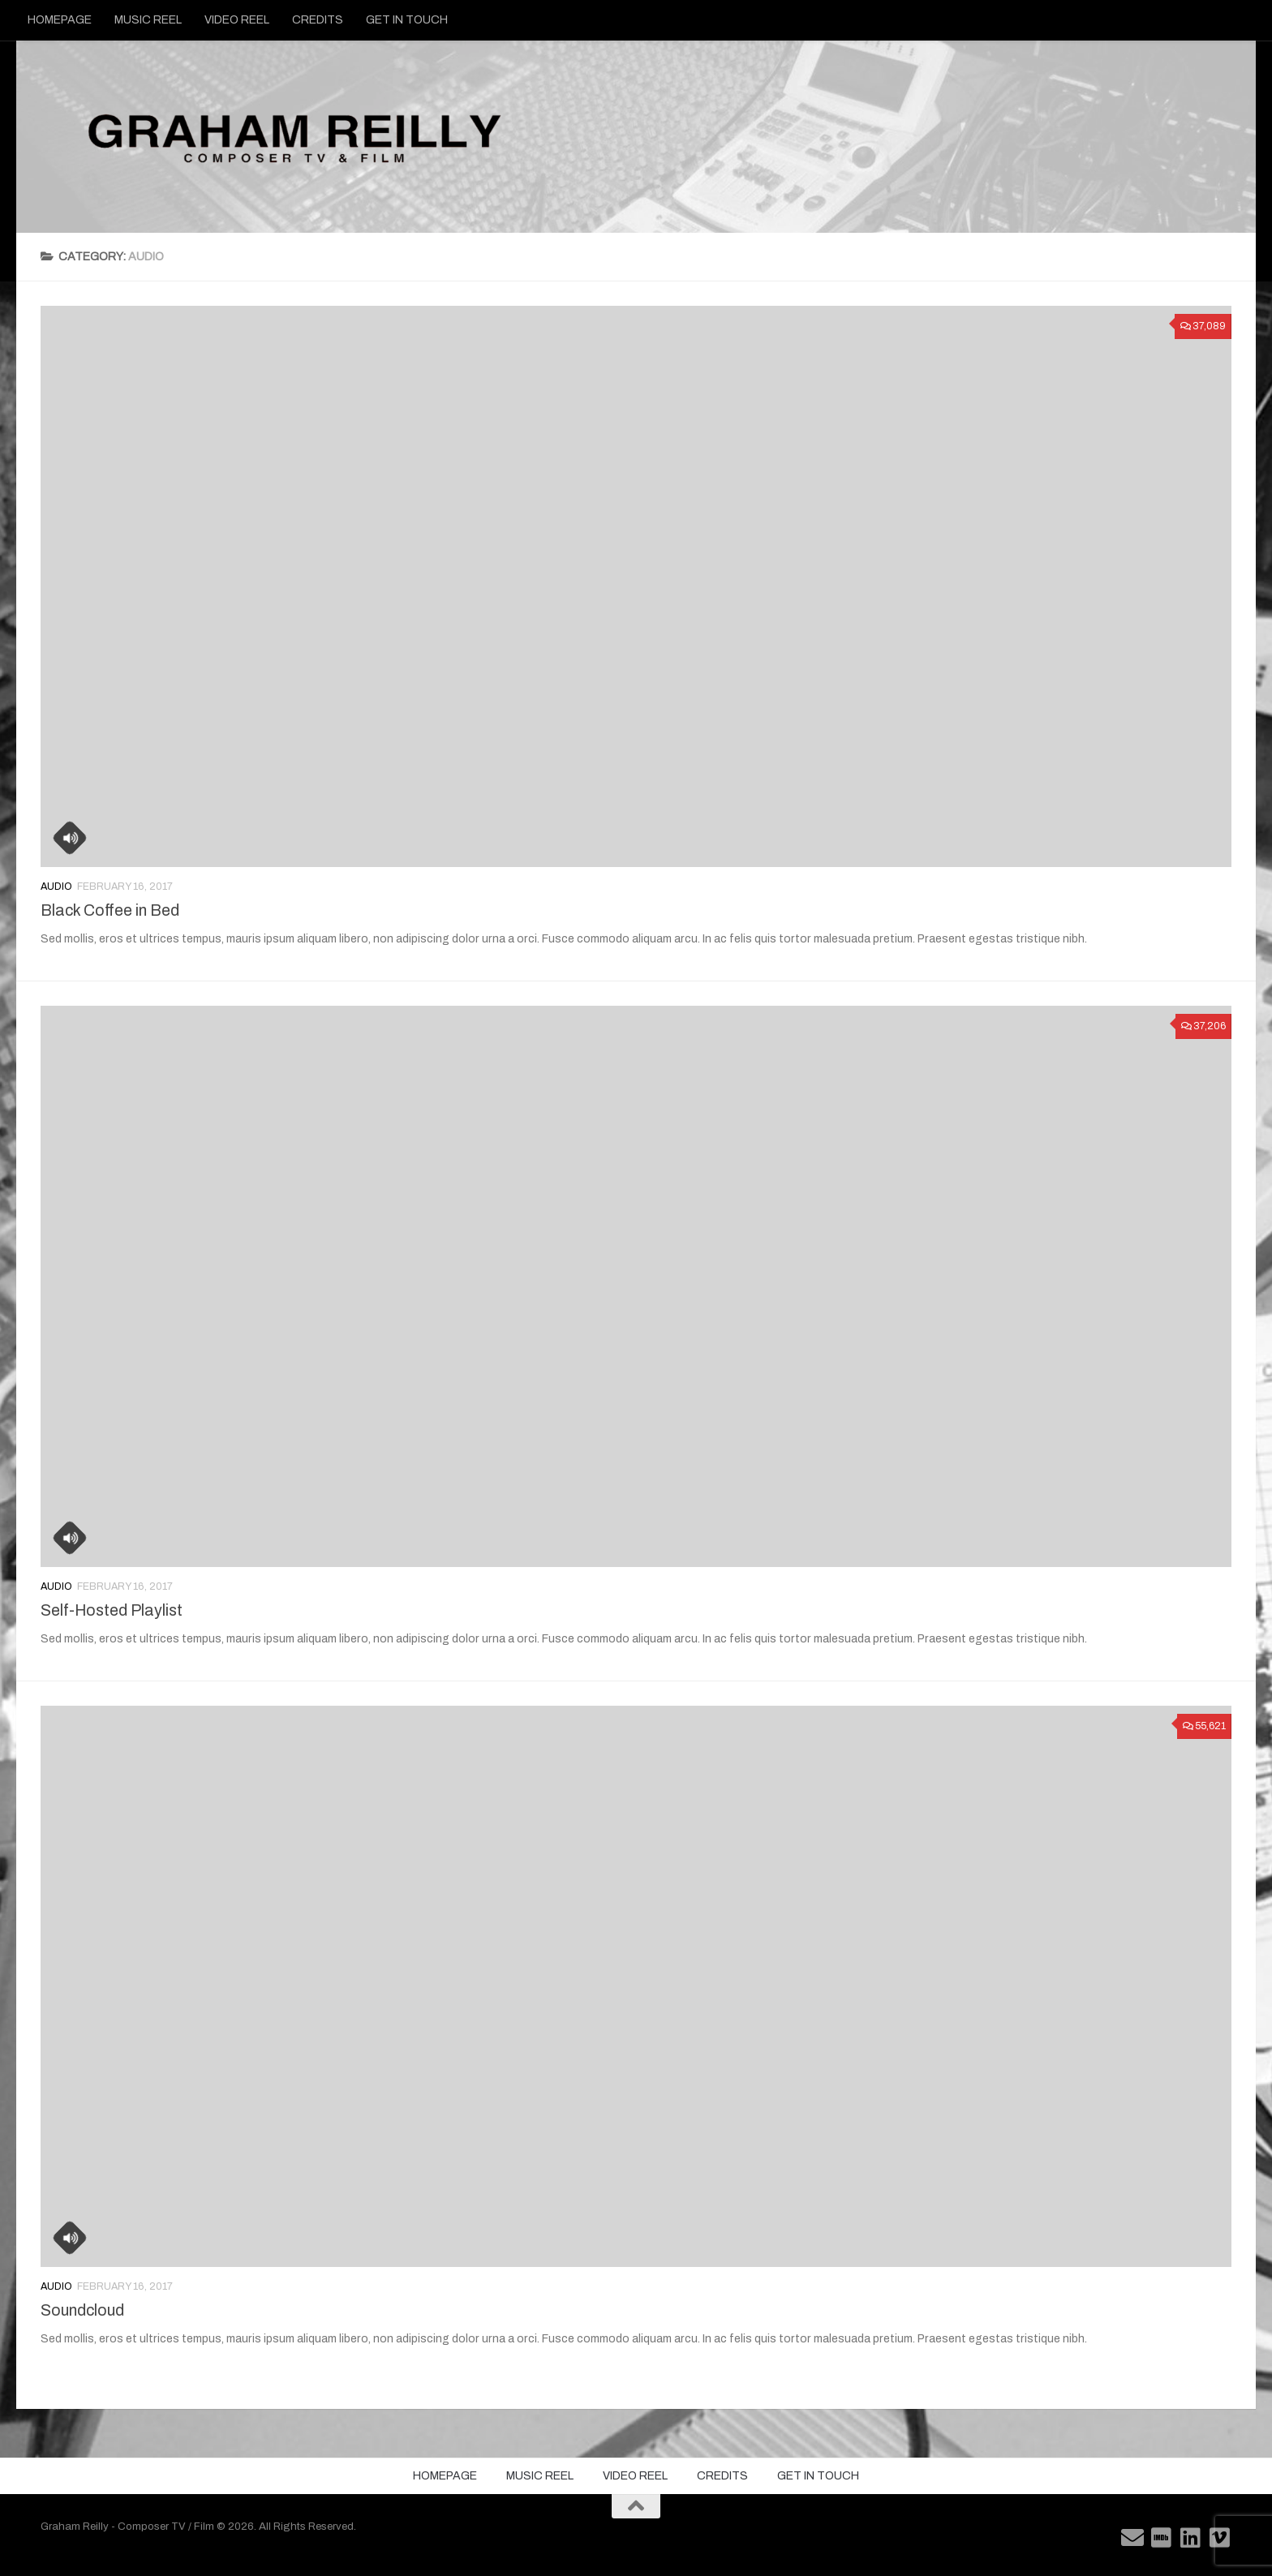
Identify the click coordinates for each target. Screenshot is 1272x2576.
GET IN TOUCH (407, 20)
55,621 (1204, 1726)
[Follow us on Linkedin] (1191, 2538)
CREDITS (317, 20)
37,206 (1203, 1026)
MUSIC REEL (148, 20)
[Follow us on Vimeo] (1220, 2538)
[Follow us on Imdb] (1161, 2538)
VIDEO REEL (236, 20)
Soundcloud (82, 2310)
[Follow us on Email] (1132, 2538)
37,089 (1203, 326)
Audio (56, 886)
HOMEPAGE (60, 20)
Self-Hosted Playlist (112, 1610)
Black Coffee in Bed (110, 910)
